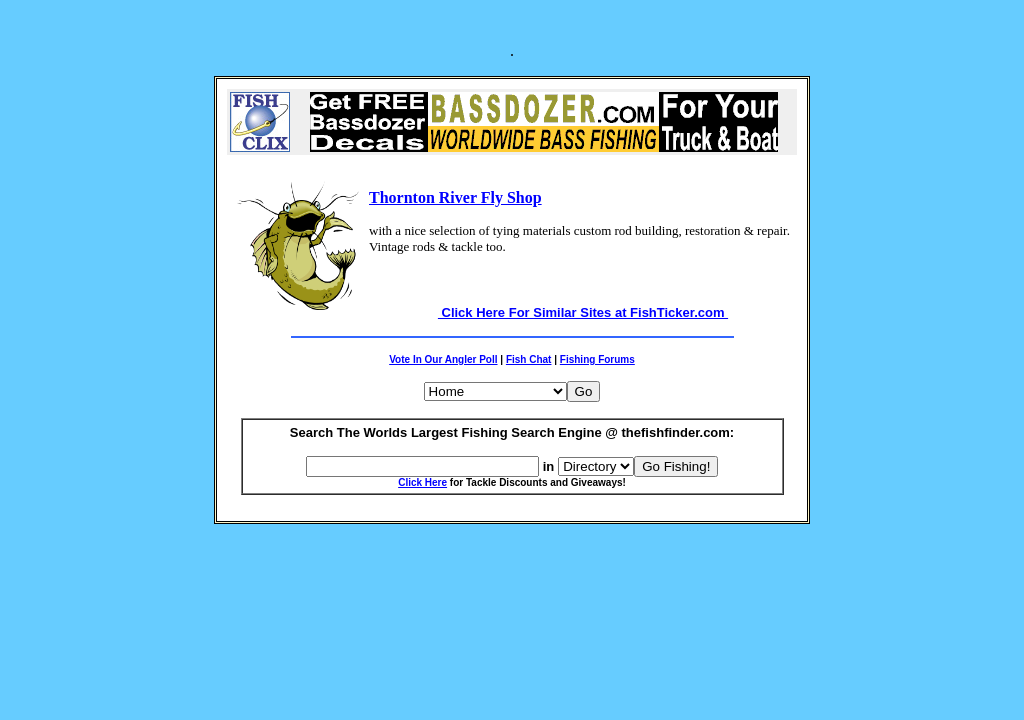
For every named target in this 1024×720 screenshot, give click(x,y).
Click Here (422, 482)
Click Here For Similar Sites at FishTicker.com (583, 312)
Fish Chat (529, 359)
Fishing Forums (597, 359)
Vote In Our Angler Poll (443, 359)
